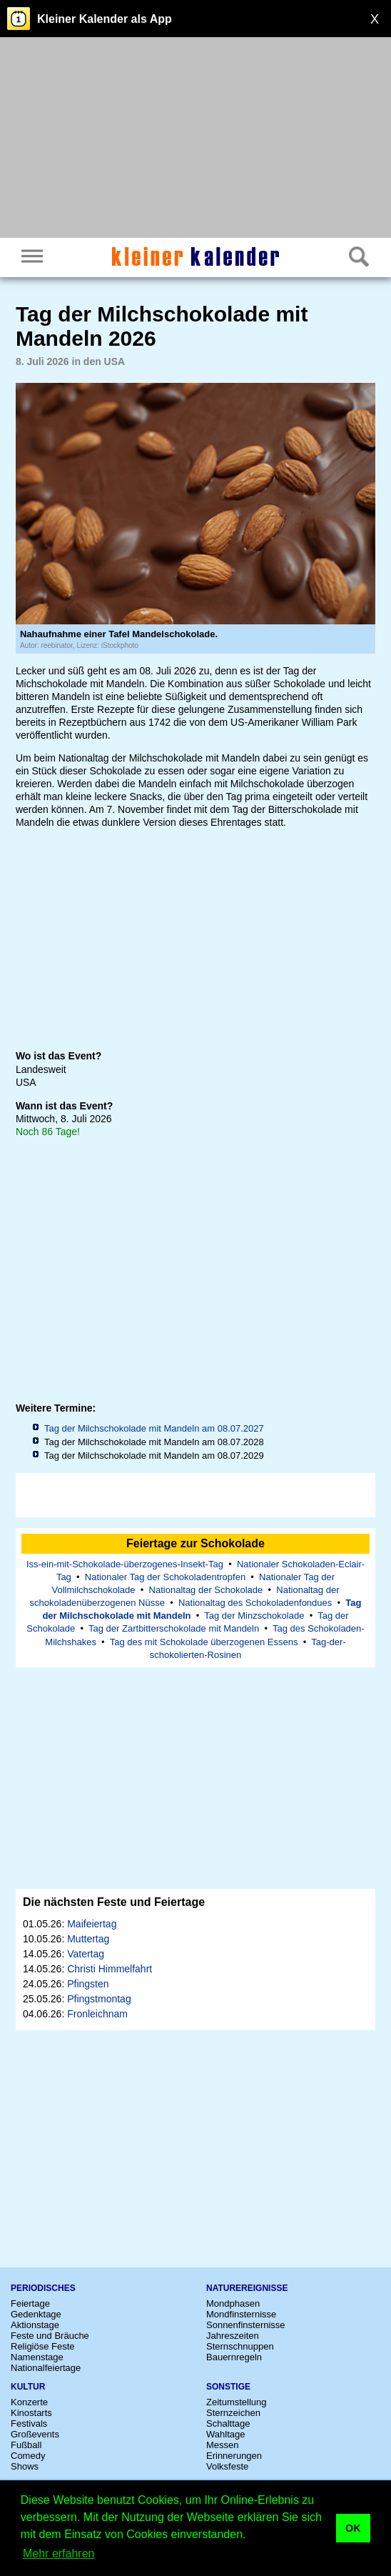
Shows (25, 2466)
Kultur (28, 2387)
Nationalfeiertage (46, 2367)
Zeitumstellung (236, 2402)
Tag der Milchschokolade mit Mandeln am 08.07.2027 (154, 1428)
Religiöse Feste (43, 2346)
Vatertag (85, 1954)
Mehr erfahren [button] (59, 2553)
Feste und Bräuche (50, 2335)
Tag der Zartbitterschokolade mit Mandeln (173, 1628)
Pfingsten (87, 1984)
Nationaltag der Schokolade (206, 1589)
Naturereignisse (247, 2288)
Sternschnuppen (240, 2346)
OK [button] (353, 2528)
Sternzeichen (233, 2412)
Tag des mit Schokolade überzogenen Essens (204, 1642)
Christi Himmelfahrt (109, 1969)
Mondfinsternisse (241, 2314)
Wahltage (225, 2434)
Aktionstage (35, 2325)
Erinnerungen (234, 2455)
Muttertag (88, 1939)
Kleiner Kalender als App (104, 19)
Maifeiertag (91, 1923)
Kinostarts (31, 2412)
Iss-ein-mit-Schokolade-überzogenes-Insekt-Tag (124, 1564)
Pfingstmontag (99, 1999)
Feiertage (30, 2303)
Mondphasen (233, 2303)
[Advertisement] (195, 139)
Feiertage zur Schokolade (195, 1543)
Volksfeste (227, 2466)
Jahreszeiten (232, 2335)
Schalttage (228, 2423)
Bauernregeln (234, 2357)
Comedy (28, 2455)
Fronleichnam (97, 2014)
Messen (222, 2445)
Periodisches (43, 2288)
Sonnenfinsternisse (245, 2325)
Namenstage (37, 2357)
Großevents (35, 2434)
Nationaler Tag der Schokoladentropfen (165, 1577)
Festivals (29, 2423)
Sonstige (228, 2387)
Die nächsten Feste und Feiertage (114, 1902)
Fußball (26, 2445)
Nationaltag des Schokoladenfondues (255, 1602)
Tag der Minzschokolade (254, 1615)
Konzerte (29, 2402)
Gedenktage (36, 2314)
